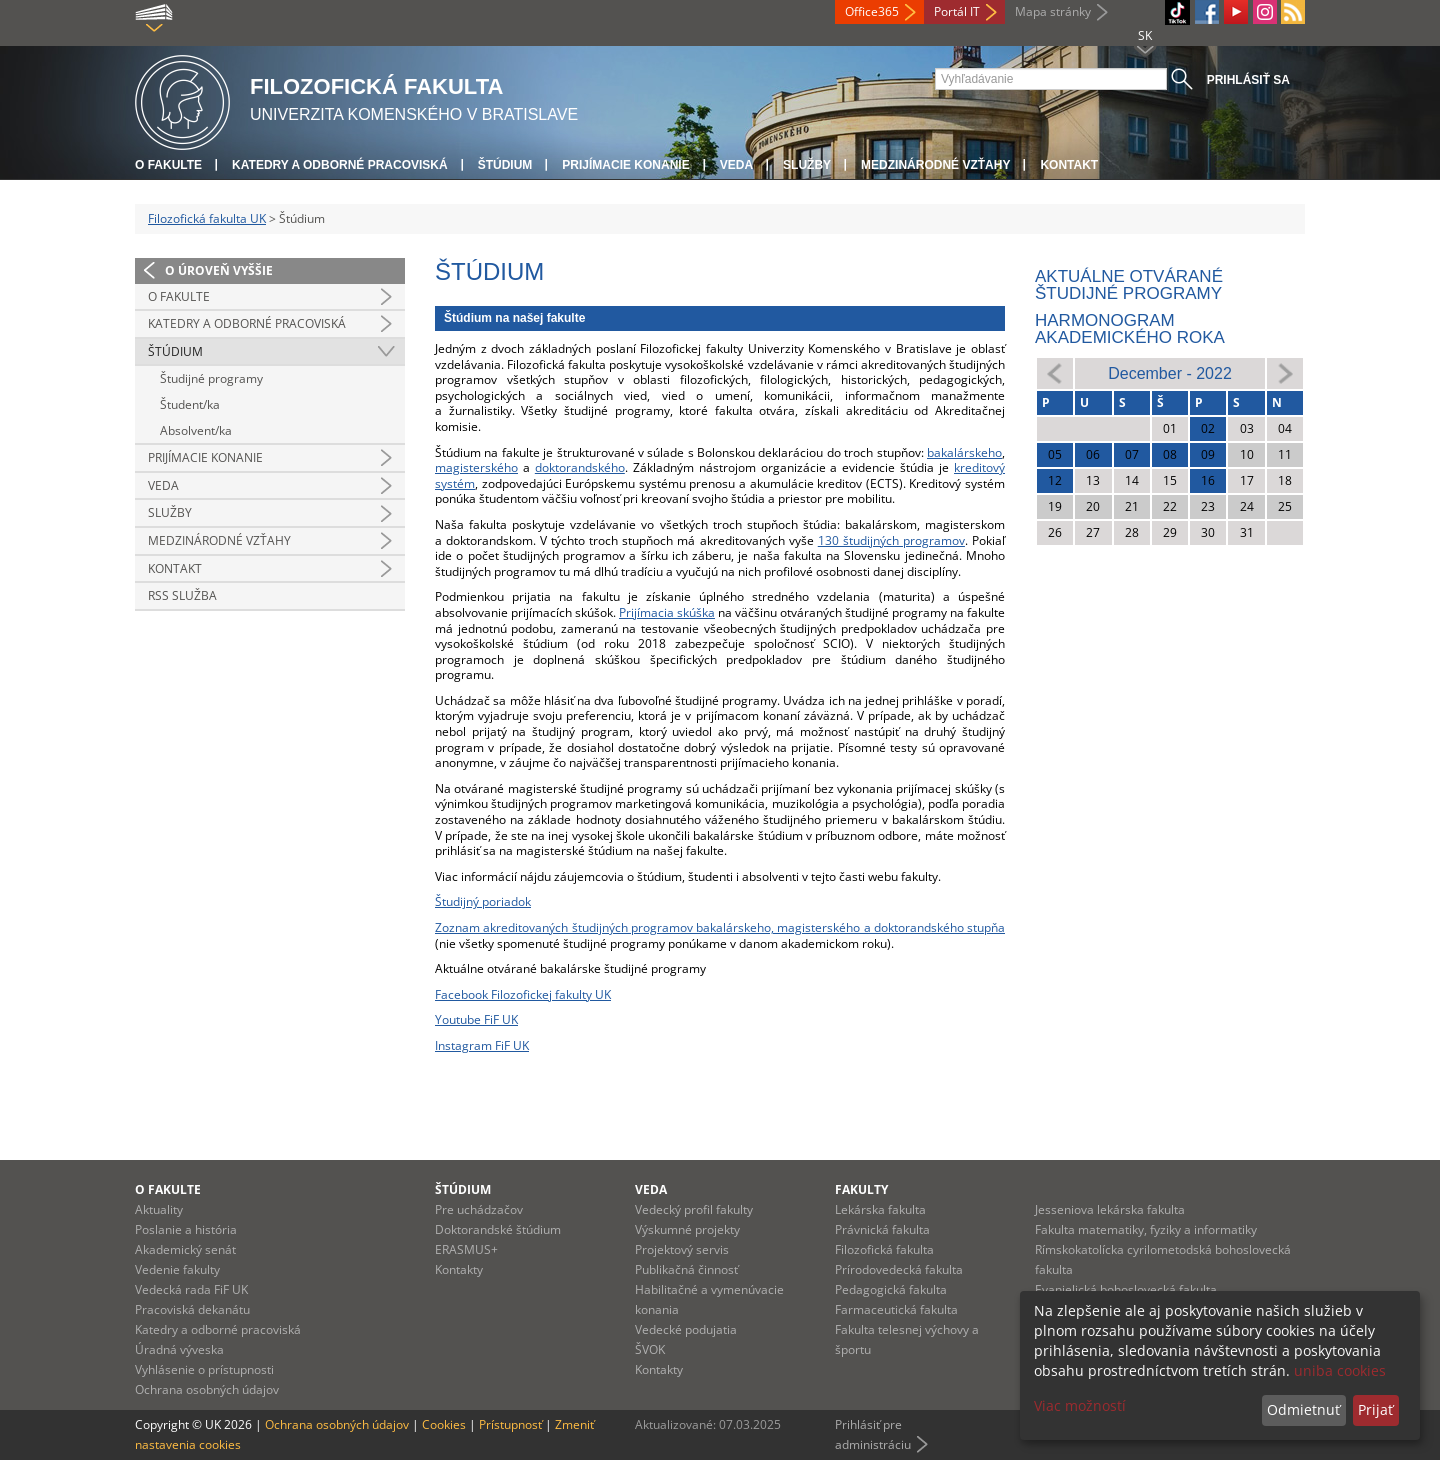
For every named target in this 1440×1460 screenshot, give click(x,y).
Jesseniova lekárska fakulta (1110, 1209)
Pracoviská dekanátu (192, 1309)
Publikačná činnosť (686, 1269)
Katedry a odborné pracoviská (340, 165)
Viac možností (1080, 1405)
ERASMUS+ (466, 1249)
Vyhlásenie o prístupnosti (204, 1369)
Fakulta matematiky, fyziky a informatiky (1146, 1229)
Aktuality (159, 1209)
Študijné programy (211, 378)
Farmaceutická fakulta (896, 1309)
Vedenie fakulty (177, 1269)
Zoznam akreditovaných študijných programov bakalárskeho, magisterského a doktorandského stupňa (720, 927)
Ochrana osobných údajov (207, 1389)
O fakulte (168, 165)
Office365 (872, 11)
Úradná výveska (179, 1349)
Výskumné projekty (687, 1229)
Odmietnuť (1303, 1409)
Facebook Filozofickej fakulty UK (523, 994)
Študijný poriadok (483, 901)
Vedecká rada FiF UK (191, 1289)
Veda (736, 165)
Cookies (444, 1424)
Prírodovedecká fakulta (899, 1269)
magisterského (476, 467)
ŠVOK (650, 1349)
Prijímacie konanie (625, 165)
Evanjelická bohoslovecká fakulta (1126, 1289)
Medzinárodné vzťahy (935, 165)
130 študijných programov (891, 540)
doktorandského (580, 467)
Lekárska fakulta (880, 1209)
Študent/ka (190, 404)
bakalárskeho (964, 452)
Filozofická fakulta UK (207, 218)
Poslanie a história (186, 1229)
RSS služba (182, 595)
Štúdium (505, 165)
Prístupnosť (510, 1424)
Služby (807, 165)
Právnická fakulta (882, 1229)
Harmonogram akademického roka (1130, 329)
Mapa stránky (1053, 11)
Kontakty (459, 1269)
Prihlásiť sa (1248, 80)
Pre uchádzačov (479, 1209)
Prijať (1375, 1409)
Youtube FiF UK (476, 1019)
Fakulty (861, 1189)
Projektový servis (682, 1249)
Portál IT (957, 11)
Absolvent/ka (196, 430)
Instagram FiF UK (482, 1045)
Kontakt (1069, 165)
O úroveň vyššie (219, 270)
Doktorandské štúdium (498, 1229)
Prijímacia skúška (667, 612)
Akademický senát (185, 1249)
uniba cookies (1340, 1370)
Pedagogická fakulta (891, 1289)
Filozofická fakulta (884, 1249)
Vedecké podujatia (686, 1329)
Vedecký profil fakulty (694, 1209)
